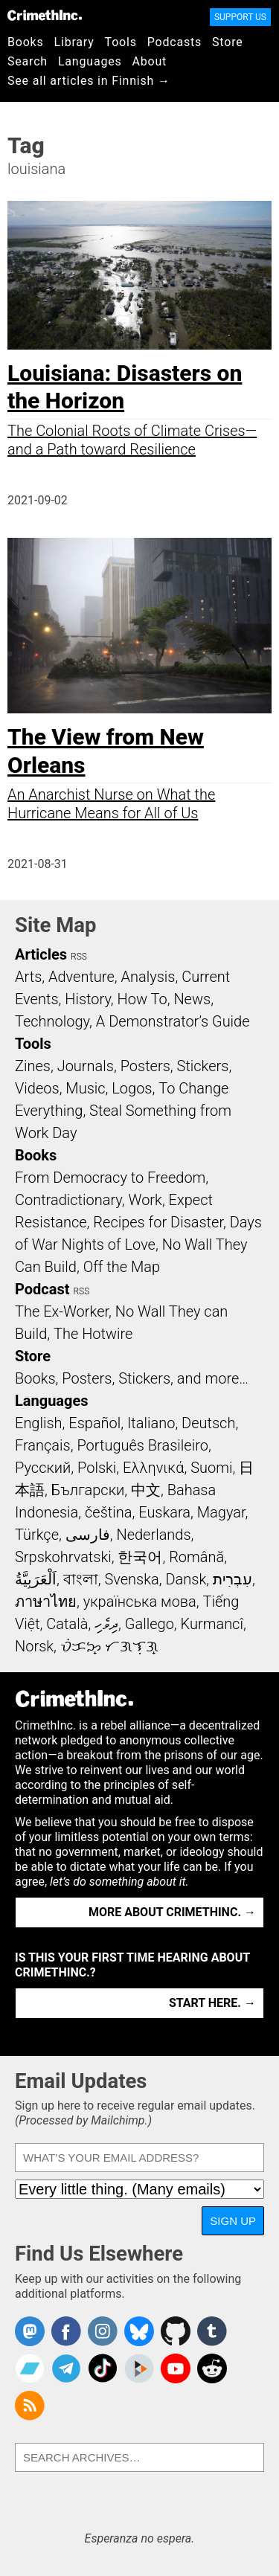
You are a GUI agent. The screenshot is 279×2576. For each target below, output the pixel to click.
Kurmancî (212, 1624)
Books (25, 42)
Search (27, 61)
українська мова (139, 1601)
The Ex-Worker (62, 1311)
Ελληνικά (153, 1468)
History (88, 999)
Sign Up (233, 2220)
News (192, 999)
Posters (145, 1066)
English (38, 1423)
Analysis (148, 977)
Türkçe (37, 1535)
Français (43, 1445)
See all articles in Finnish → (88, 81)
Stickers (203, 1066)
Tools (121, 42)
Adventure (81, 977)
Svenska (131, 1579)
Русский (43, 1468)
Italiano (151, 1423)
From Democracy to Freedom (110, 1177)
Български (88, 1490)
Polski (96, 1468)
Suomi (211, 1468)
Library (74, 42)
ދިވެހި (106, 1624)
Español (94, 1423)
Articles (41, 954)
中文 (146, 1490)
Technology (52, 1021)
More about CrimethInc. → (172, 1912)
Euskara (164, 1512)
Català (67, 1624)
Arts (28, 977)
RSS (79, 956)
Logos (132, 1088)
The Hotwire (93, 1334)
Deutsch (208, 1423)
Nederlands (153, 1535)
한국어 (140, 1557)
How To (142, 999)
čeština (108, 1512)
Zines (33, 1066)
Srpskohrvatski (63, 1557)
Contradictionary (68, 1200)
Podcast (42, 1289)
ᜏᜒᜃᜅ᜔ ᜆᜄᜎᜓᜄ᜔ (109, 1646)
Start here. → (212, 2003)
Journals (85, 1066)
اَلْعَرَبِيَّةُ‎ (36, 1579)
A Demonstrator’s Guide (173, 1021)
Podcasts (174, 42)
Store (227, 42)
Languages (90, 61)
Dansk (185, 1579)
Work (145, 1200)
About (149, 61)
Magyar (221, 1512)
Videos (37, 1088)
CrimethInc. (44, 14)
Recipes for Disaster (158, 1222)
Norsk (34, 1646)
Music (85, 1088)
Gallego (149, 1624)
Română (196, 1557)
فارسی (87, 1535)
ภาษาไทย (46, 1601)
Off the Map (121, 1267)
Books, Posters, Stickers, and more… (131, 1378)
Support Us (240, 17)
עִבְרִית (232, 1579)
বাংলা (80, 1579)
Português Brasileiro (142, 1445)
